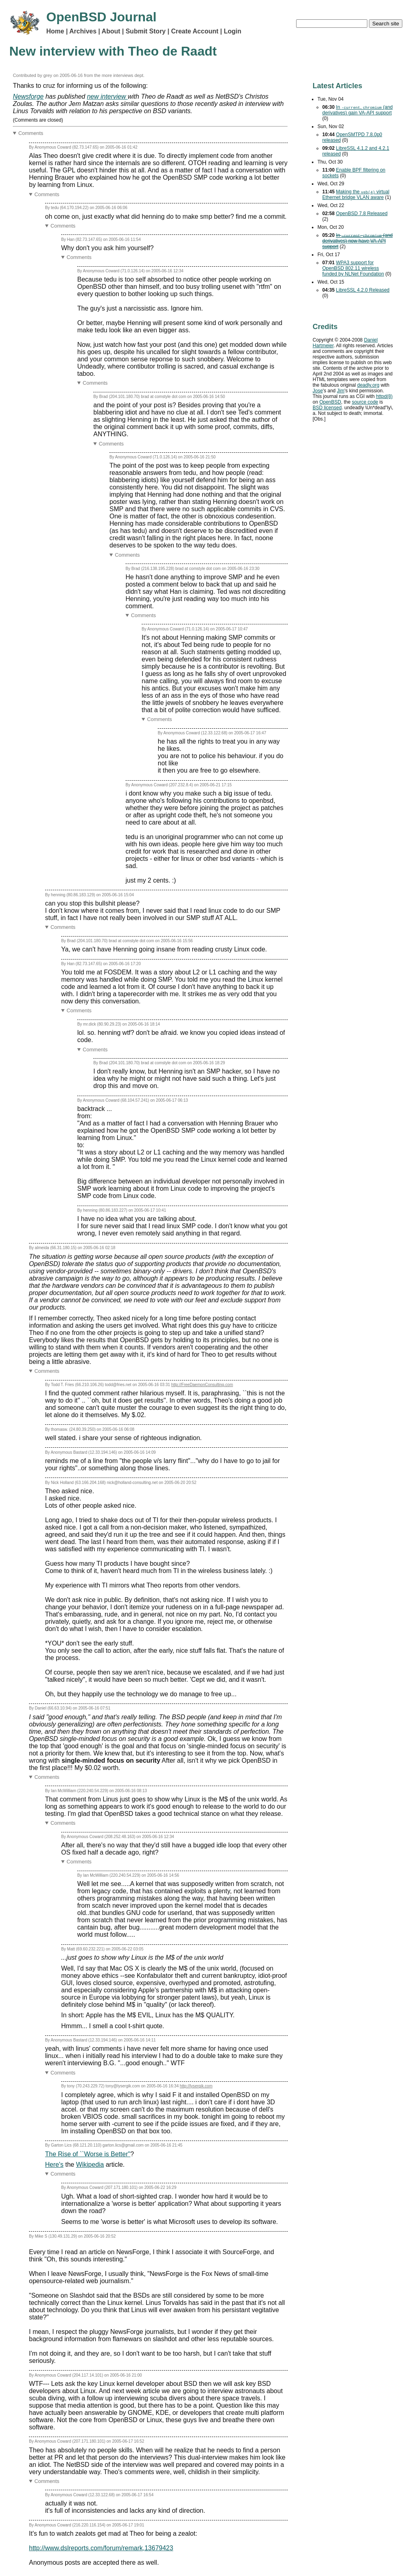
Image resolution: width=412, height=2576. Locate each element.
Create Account (194, 31)
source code (365, 402)
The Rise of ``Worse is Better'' (87, 2154)
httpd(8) (384, 396)
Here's (54, 2164)
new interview (107, 96)
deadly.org (368, 385)
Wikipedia (90, 2164)
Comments (31, 133)
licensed (327, 407)
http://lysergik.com (196, 2086)
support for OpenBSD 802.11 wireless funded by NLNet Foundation (353, 268)
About (111, 31)
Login (232, 31)
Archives (83, 31)
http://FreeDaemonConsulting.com (202, 1384)
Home (55, 31)
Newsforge (28, 96)
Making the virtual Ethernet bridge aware (355, 194)
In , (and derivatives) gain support (357, 110)
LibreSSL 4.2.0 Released (362, 290)
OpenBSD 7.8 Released (361, 213)
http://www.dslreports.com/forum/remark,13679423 (101, 2548)
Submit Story (146, 31)
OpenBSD (330, 402)
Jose (318, 391)
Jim (340, 391)
